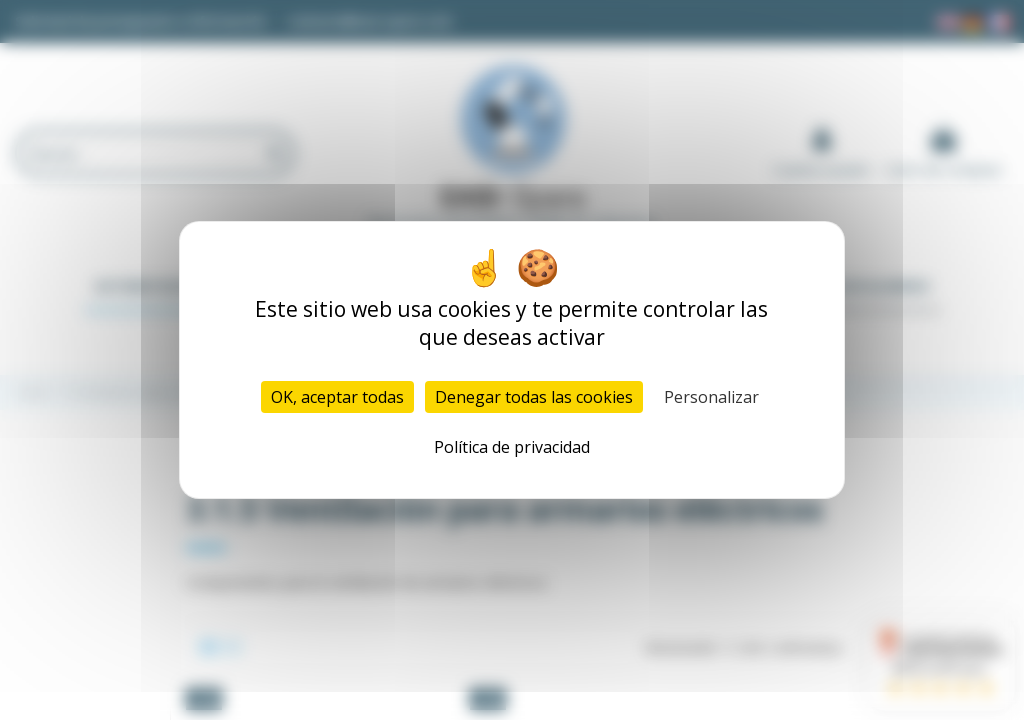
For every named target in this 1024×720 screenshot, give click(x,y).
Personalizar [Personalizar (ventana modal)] (711, 397)
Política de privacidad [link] (512, 447)
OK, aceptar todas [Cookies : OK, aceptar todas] (337, 397)
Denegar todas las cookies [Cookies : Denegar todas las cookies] (534, 397)
